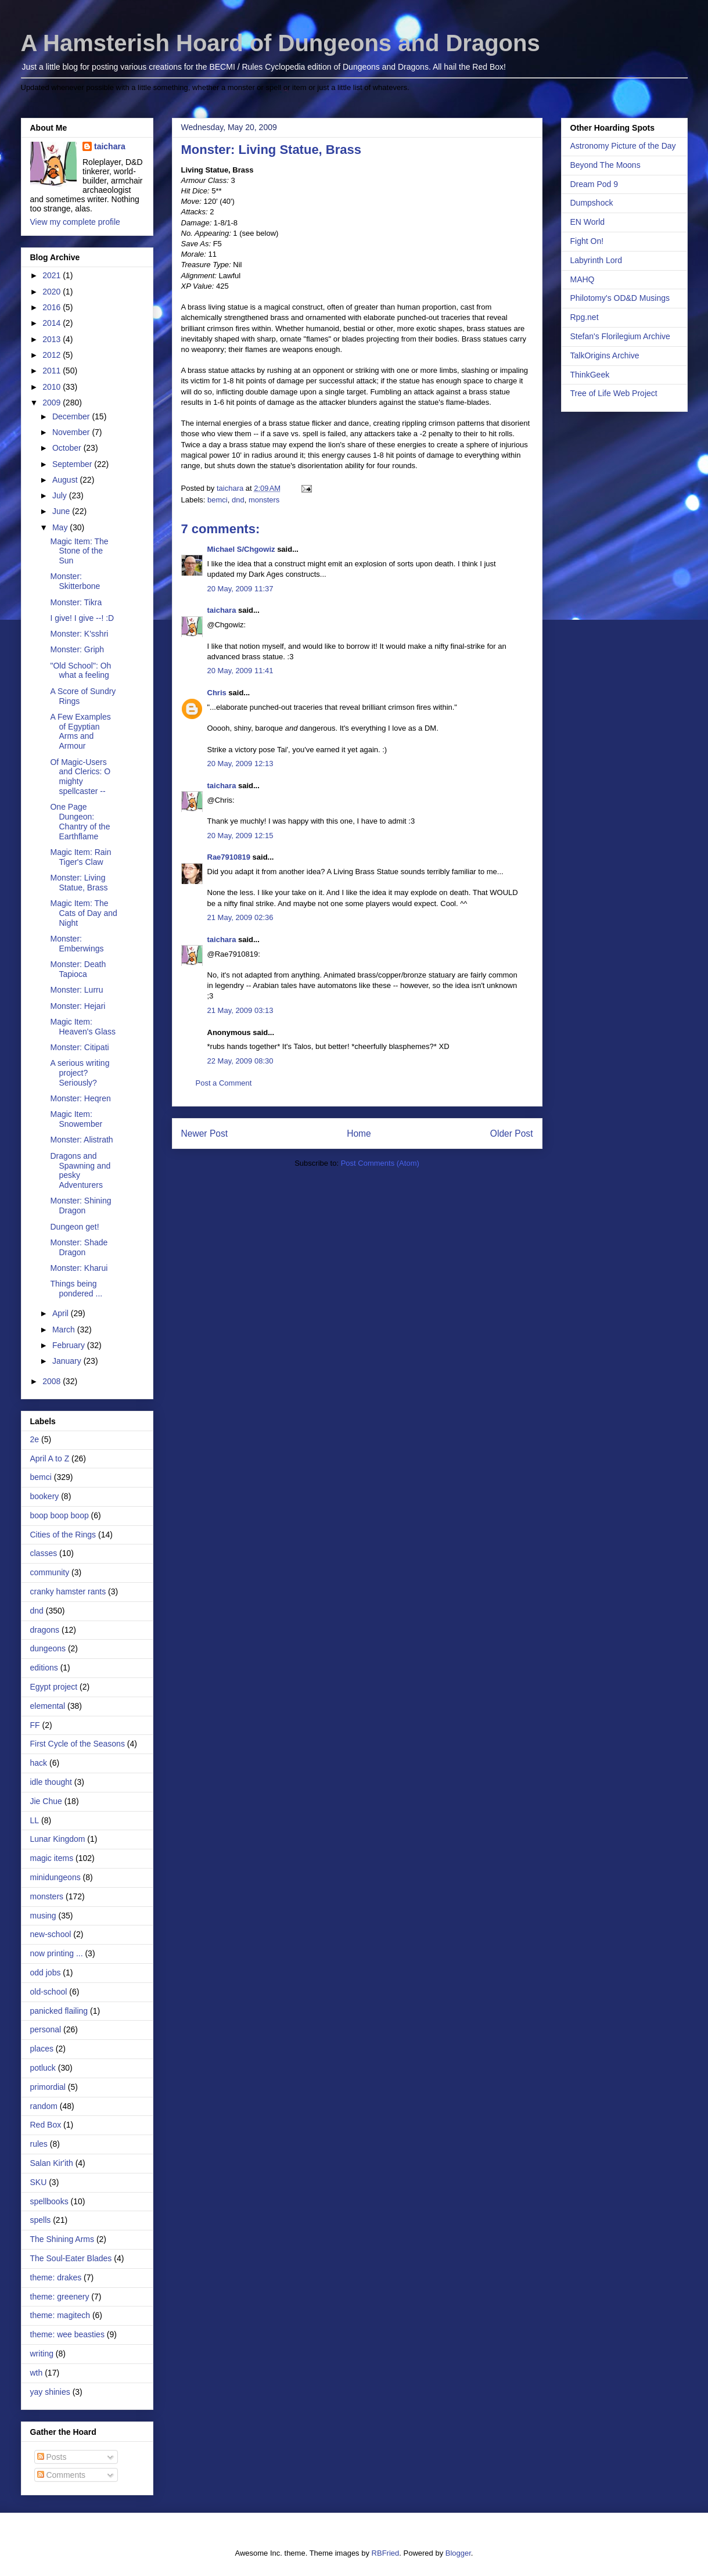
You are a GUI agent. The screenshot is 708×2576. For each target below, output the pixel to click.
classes (43, 1553)
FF (35, 1725)
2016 (52, 307)
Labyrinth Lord (596, 260)
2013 (52, 339)
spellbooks (49, 2201)
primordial (48, 2087)
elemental (48, 1706)
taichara (221, 610)
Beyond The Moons (605, 165)
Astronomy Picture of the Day (623, 145)
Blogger (458, 2553)
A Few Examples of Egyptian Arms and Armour (80, 731)
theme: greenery (59, 2296)
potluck (43, 2067)
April (61, 1313)
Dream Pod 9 (594, 184)
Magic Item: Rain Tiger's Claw (80, 857)
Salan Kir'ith (51, 2163)
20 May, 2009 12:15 (240, 835)
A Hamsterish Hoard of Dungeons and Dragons (280, 43)
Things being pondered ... (76, 1288)
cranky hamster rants (68, 1591)
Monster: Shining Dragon (80, 1205)
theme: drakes (56, 2277)
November (72, 432)
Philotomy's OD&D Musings (620, 298)
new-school (50, 1934)
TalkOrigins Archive (604, 355)
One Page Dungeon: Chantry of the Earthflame (80, 821)
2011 (52, 370)
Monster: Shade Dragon (78, 1247)
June (62, 511)
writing (41, 2353)
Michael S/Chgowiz (241, 549)
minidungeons (55, 1877)
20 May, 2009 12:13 (240, 763)
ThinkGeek (590, 374)
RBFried (386, 2553)
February (69, 1345)
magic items (52, 1858)
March (64, 1329)
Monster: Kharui (78, 1268)
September (73, 464)
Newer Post (204, 1133)
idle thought (51, 1782)
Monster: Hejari (77, 1006)
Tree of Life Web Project (613, 393)
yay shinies (50, 2392)
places (41, 2048)
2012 (52, 355)
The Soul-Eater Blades (71, 2258)
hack (39, 1762)
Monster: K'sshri (79, 633)
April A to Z (50, 1458)
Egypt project (54, 1686)
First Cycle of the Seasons (77, 1743)
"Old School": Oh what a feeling (80, 670)
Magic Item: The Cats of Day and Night (83, 913)
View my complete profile (75, 222)
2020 (52, 291)
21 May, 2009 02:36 (240, 917)
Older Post (511, 1133)
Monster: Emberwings (76, 943)
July (60, 495)
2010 (52, 386)
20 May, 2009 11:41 (240, 670)
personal (46, 2029)
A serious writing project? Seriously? (79, 1072)
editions (44, 1667)
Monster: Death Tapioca (78, 969)
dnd (238, 499)
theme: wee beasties (67, 2334)
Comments (61, 2475)
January (68, 1361)
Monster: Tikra (76, 602)
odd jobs (45, 1972)
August (66, 479)
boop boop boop (59, 1515)
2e (34, 1439)
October (68, 447)
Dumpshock (591, 202)
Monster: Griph (77, 649)
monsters (264, 499)
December (72, 416)
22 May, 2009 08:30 (240, 1061)
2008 (52, 1381)
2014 (52, 323)
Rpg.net (584, 317)
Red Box (46, 2124)
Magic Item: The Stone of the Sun (79, 551)
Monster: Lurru (76, 989)
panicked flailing (59, 2010)
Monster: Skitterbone (75, 581)
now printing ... (56, 1953)
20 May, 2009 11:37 (240, 588)
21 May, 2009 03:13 (240, 1010)
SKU (38, 2182)
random (43, 2106)
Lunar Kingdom (57, 1839)
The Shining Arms (62, 2239)
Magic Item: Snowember (76, 1119)
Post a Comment (224, 1083)
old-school (48, 1991)
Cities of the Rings (63, 1534)
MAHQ (582, 279)
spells (40, 2220)
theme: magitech (60, 2315)
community (50, 1572)
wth (36, 2372)
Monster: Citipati (79, 1047)
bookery (44, 1496)
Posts (52, 2457)
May (61, 527)
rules (39, 2144)
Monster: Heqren (80, 1098)
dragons (45, 1629)
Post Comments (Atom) (380, 1163)
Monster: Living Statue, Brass (78, 882)
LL (34, 1820)
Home (359, 1133)
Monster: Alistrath (81, 1139)
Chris (217, 692)
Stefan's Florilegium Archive (620, 336)
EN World (587, 222)
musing (43, 1915)
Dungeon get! (74, 1226)
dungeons (48, 1648)
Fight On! (587, 241)
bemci (217, 499)
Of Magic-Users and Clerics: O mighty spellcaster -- (80, 776)
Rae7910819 (228, 857)
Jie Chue (46, 1801)
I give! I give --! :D (82, 618)
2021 (52, 275)
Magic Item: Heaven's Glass (83, 1026)
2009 (52, 402)
